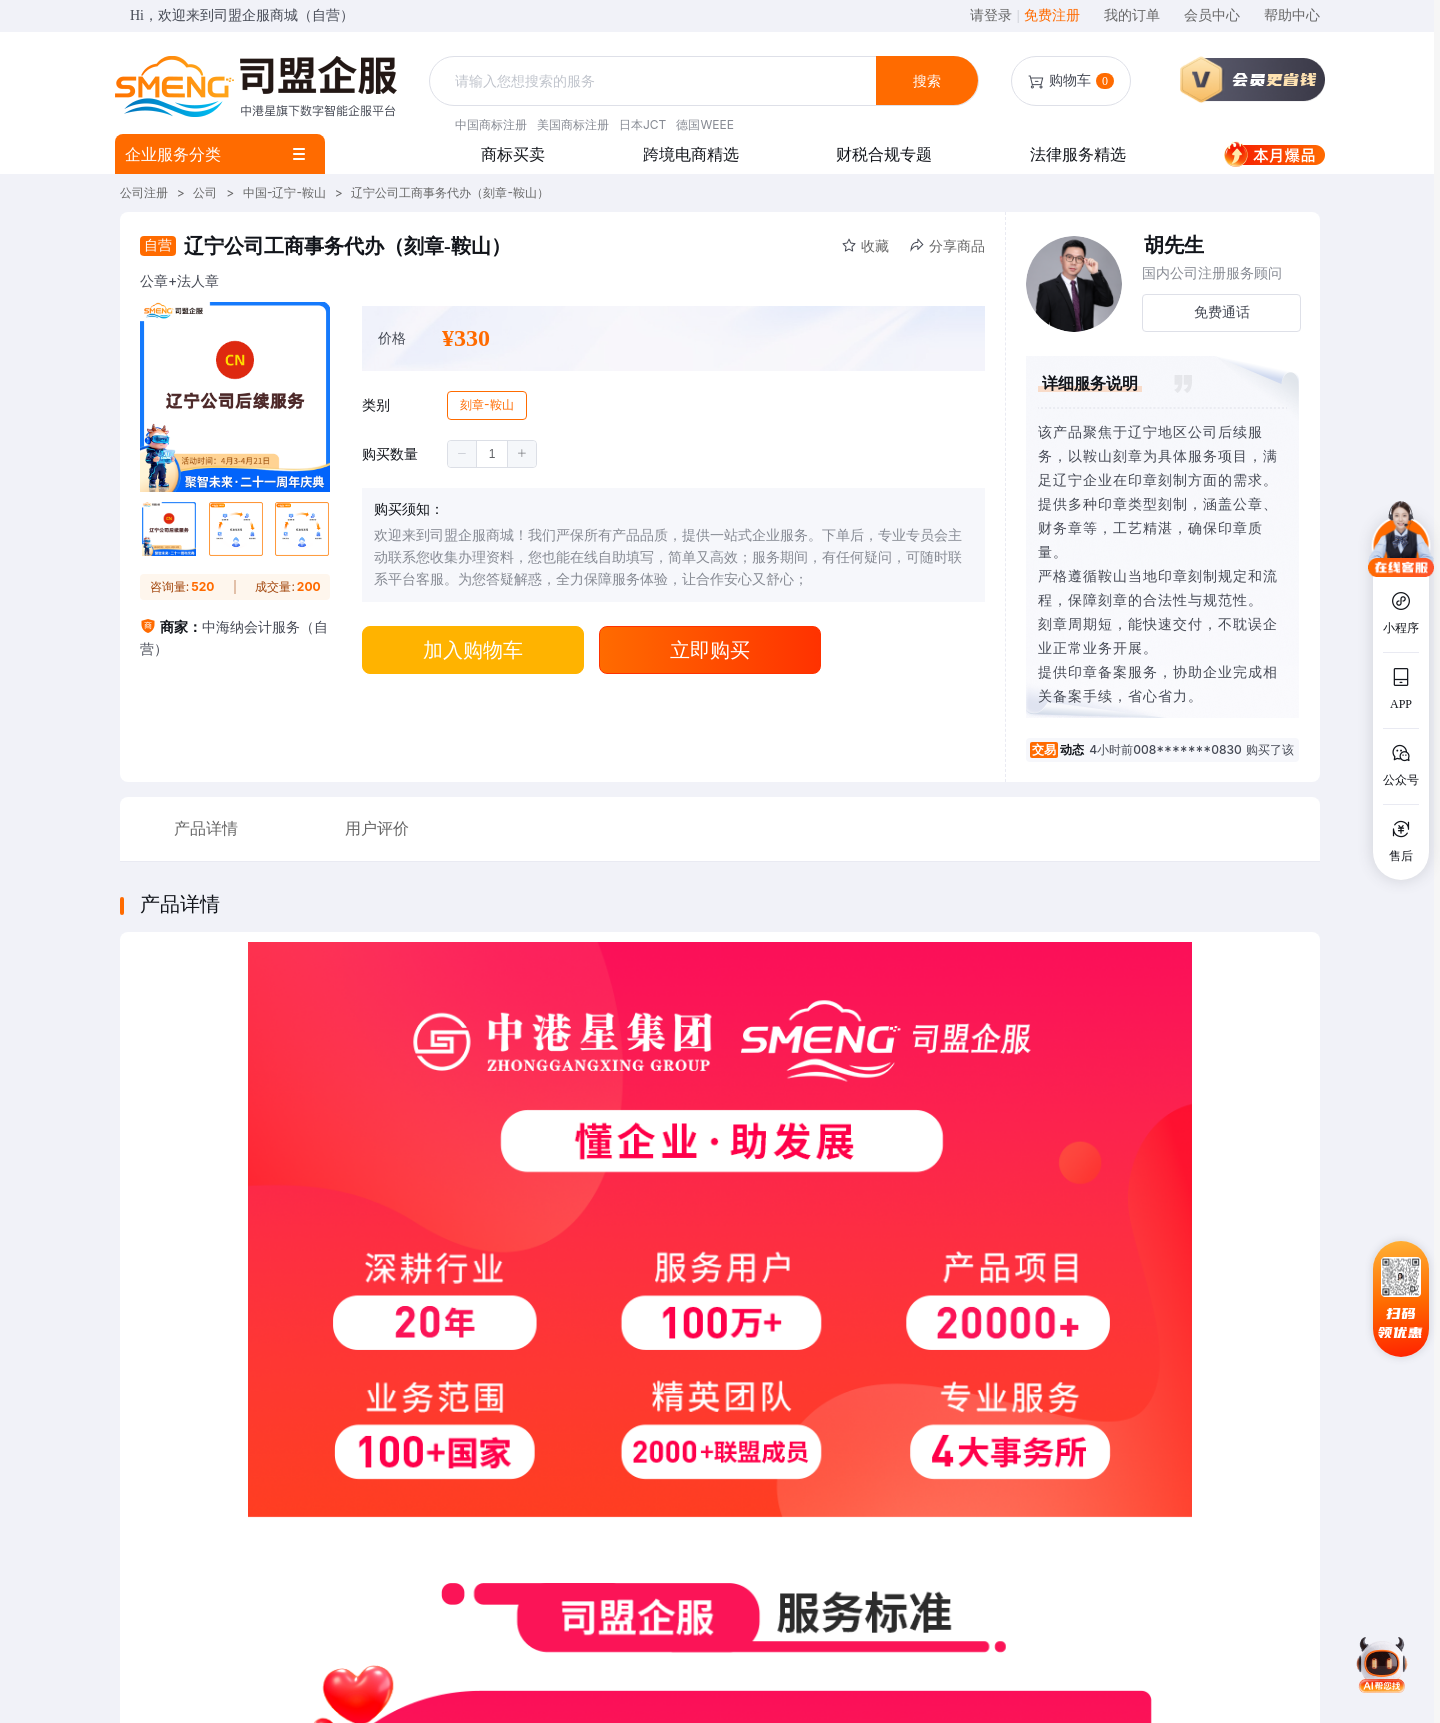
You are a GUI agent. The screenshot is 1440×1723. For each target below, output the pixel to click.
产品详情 (206, 828)
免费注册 (1052, 15)
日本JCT (642, 124)
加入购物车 (473, 650)
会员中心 (1212, 15)
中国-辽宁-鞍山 (284, 192)
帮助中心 (1292, 15)
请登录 (994, 15)
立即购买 (710, 650)
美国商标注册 (573, 124)
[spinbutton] (492, 454)
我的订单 (1132, 15)
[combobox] (655, 81)
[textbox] (655, 81)
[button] (462, 454)
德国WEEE (704, 124)
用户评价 (377, 828)
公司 (205, 192)
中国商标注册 (491, 124)
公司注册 (144, 192)
